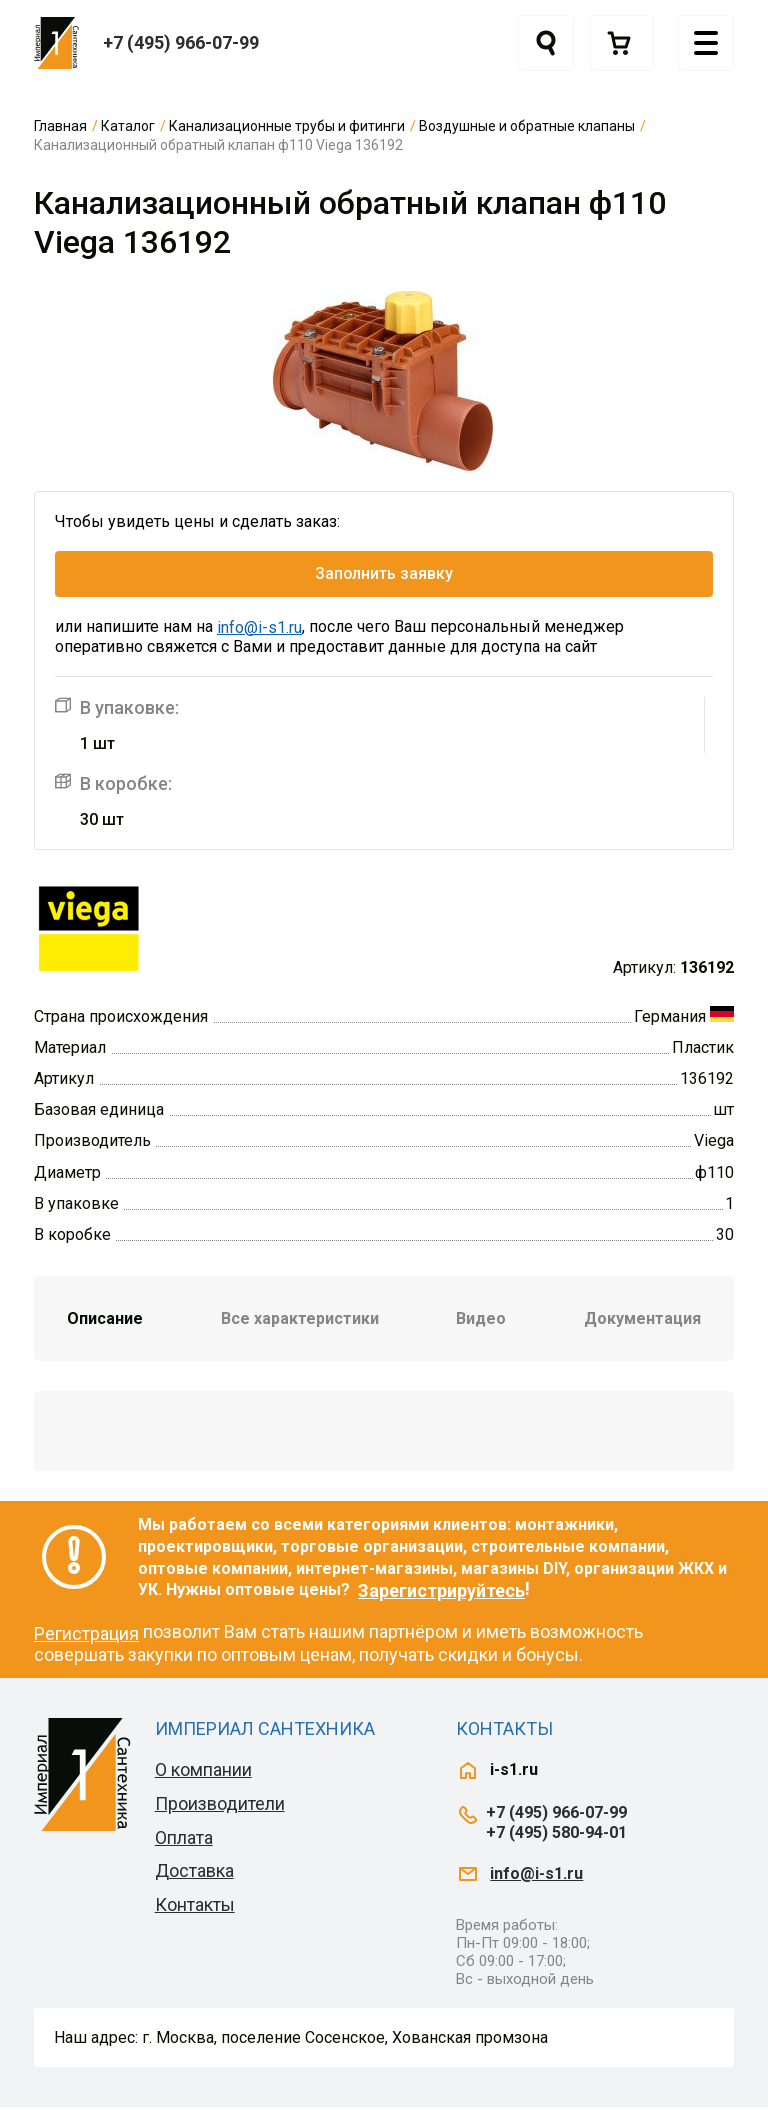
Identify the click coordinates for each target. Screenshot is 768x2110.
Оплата (184, 1839)
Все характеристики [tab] (300, 1321)
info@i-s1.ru (259, 630)
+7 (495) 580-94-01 (556, 1834)
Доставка (194, 1873)
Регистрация (86, 1635)
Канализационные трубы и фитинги (287, 126)
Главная (60, 126)
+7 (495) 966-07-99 (181, 42)
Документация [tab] (642, 1321)
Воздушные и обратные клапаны (527, 126)
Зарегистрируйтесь (441, 1592)
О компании (203, 1772)
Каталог (128, 126)
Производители (220, 1806)
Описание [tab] (105, 1321)
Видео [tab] (481, 1321)
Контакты (195, 1907)
